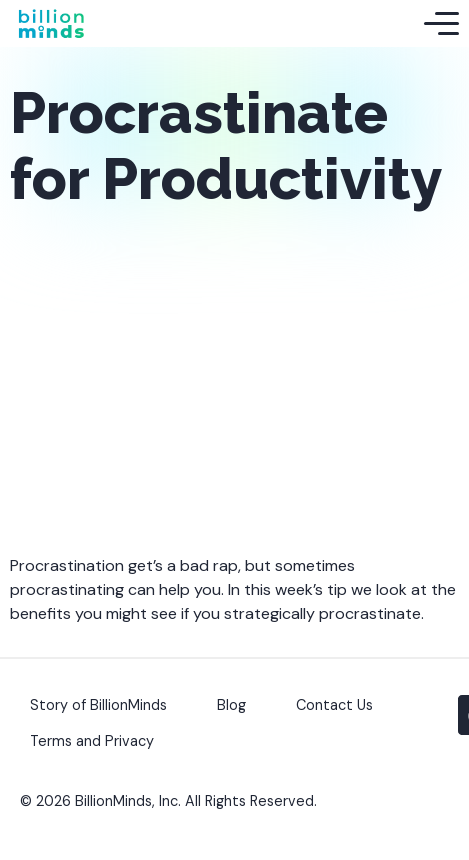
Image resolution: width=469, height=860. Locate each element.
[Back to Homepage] (51, 23)
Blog (231, 705)
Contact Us (334, 705)
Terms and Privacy (92, 741)
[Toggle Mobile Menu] (441, 24)
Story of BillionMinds (98, 705)
